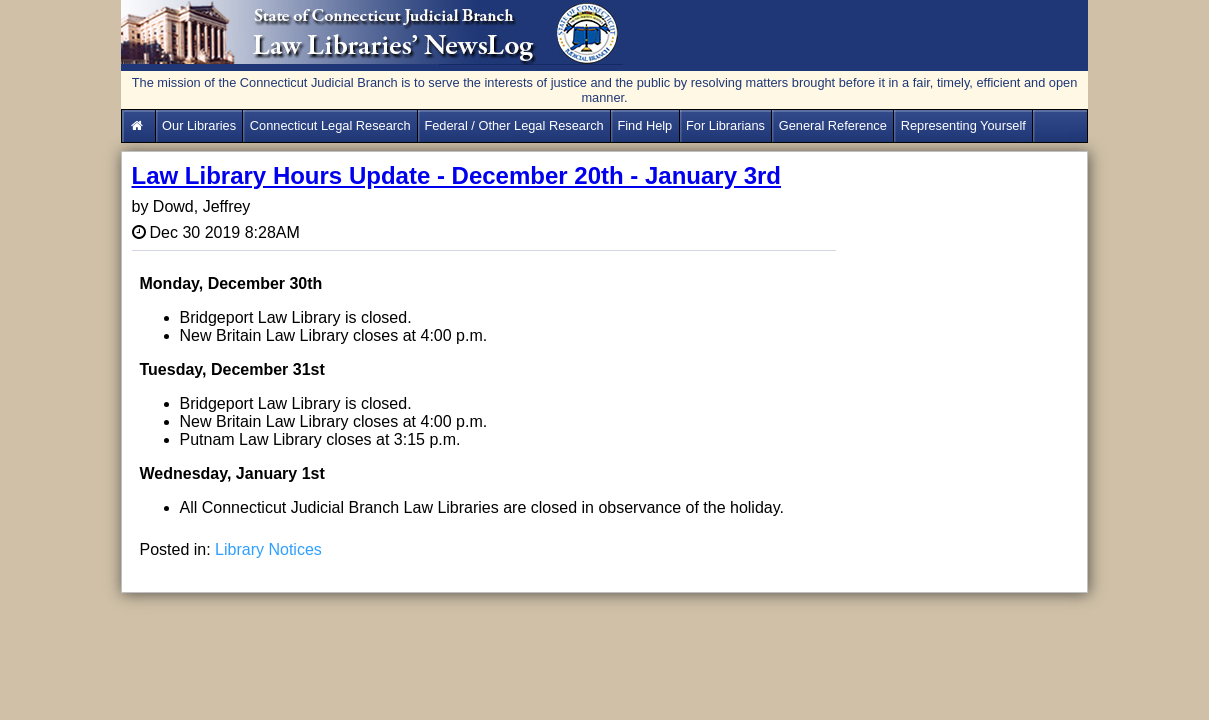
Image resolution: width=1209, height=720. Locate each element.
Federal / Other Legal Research (513, 125)
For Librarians (725, 125)
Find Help (644, 125)
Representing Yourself (963, 125)
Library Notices (268, 549)
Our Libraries (199, 125)
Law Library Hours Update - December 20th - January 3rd (457, 175)
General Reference (833, 125)
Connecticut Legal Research (330, 125)
